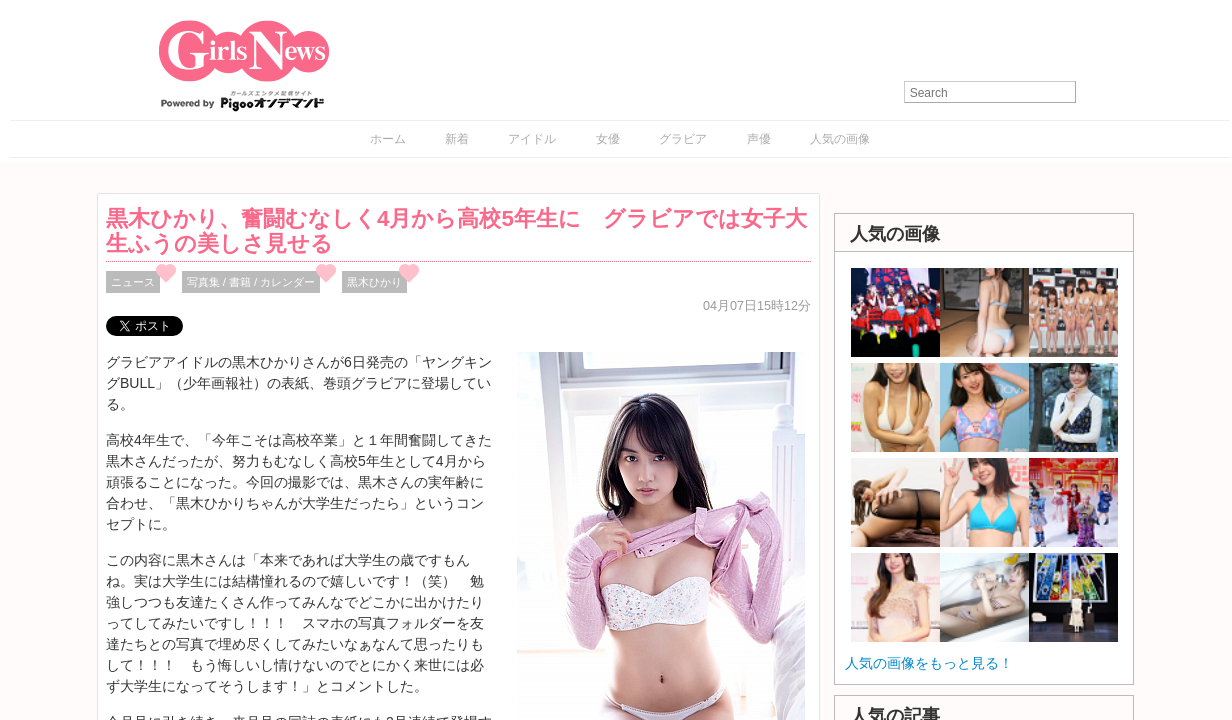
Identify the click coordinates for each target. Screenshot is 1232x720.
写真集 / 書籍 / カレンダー (251, 282)
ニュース (133, 282)
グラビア (683, 139)
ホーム (388, 139)
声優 (759, 139)
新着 (457, 139)
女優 (608, 139)
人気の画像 (840, 139)
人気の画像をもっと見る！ (929, 663)
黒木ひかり (374, 282)
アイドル (532, 139)
